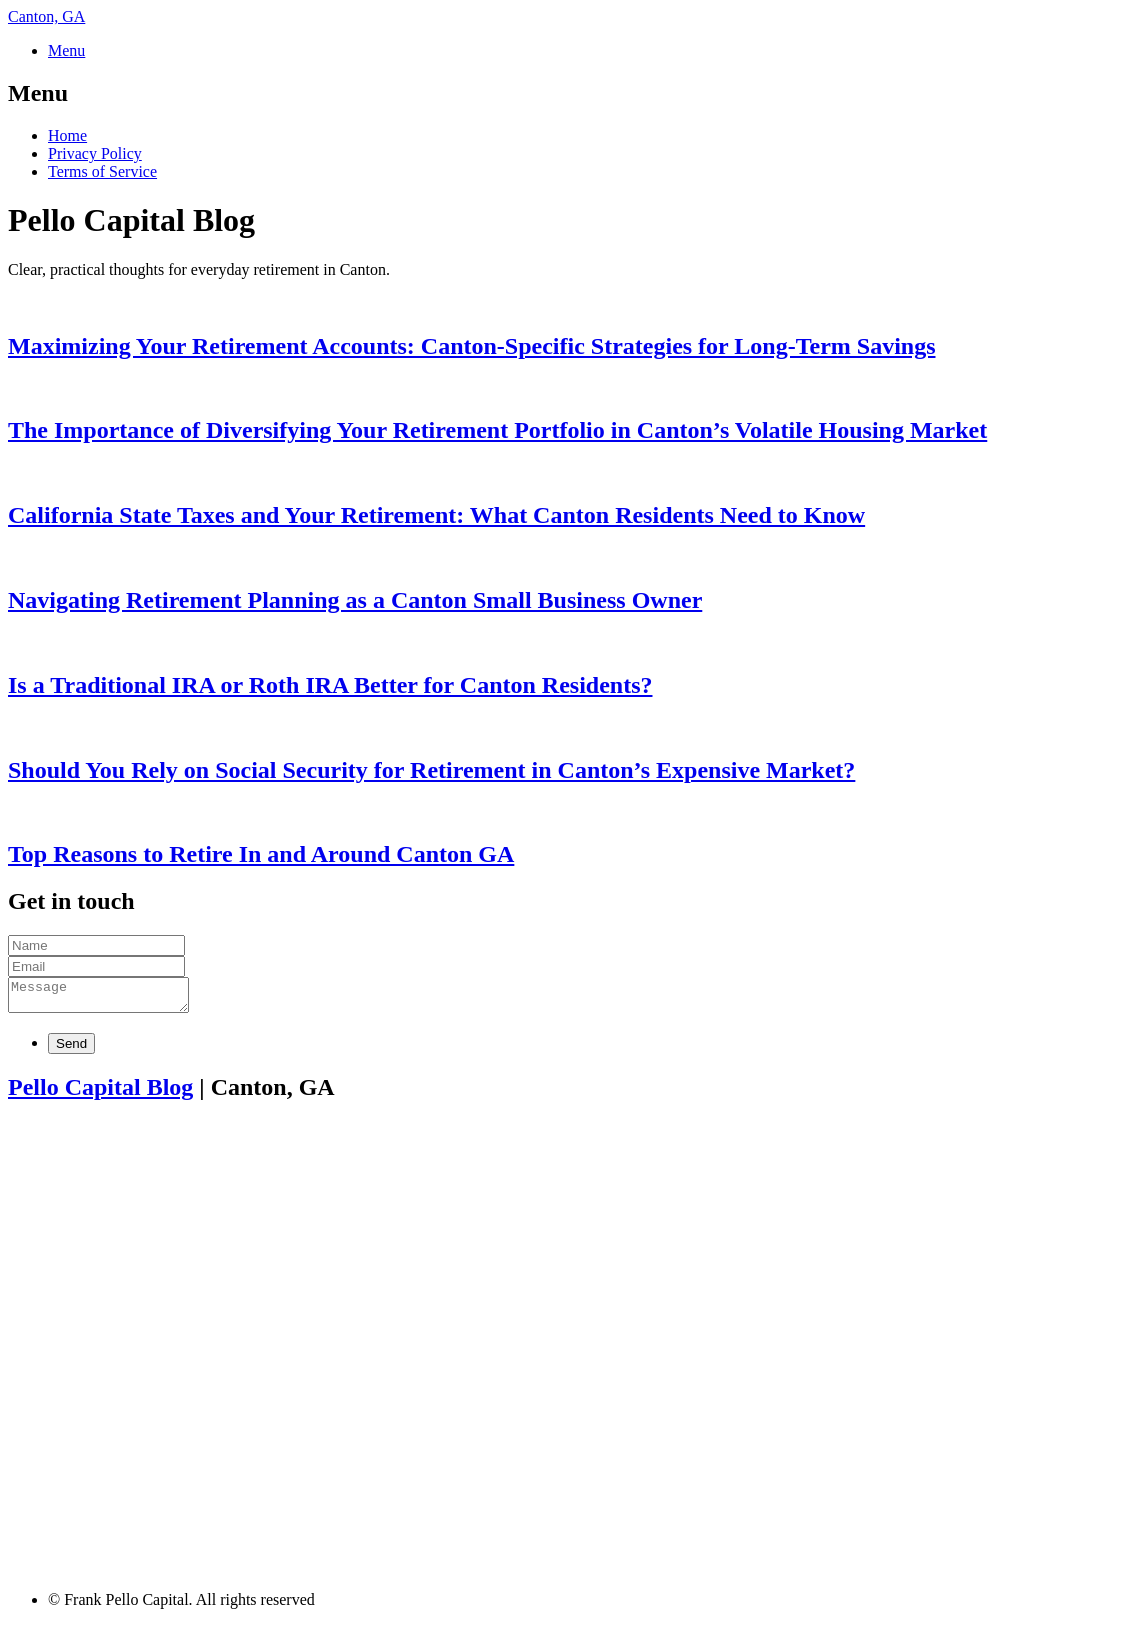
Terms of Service (102, 171)
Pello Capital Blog (100, 1093)
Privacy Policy (95, 153)
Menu (66, 50)
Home (67, 135)
